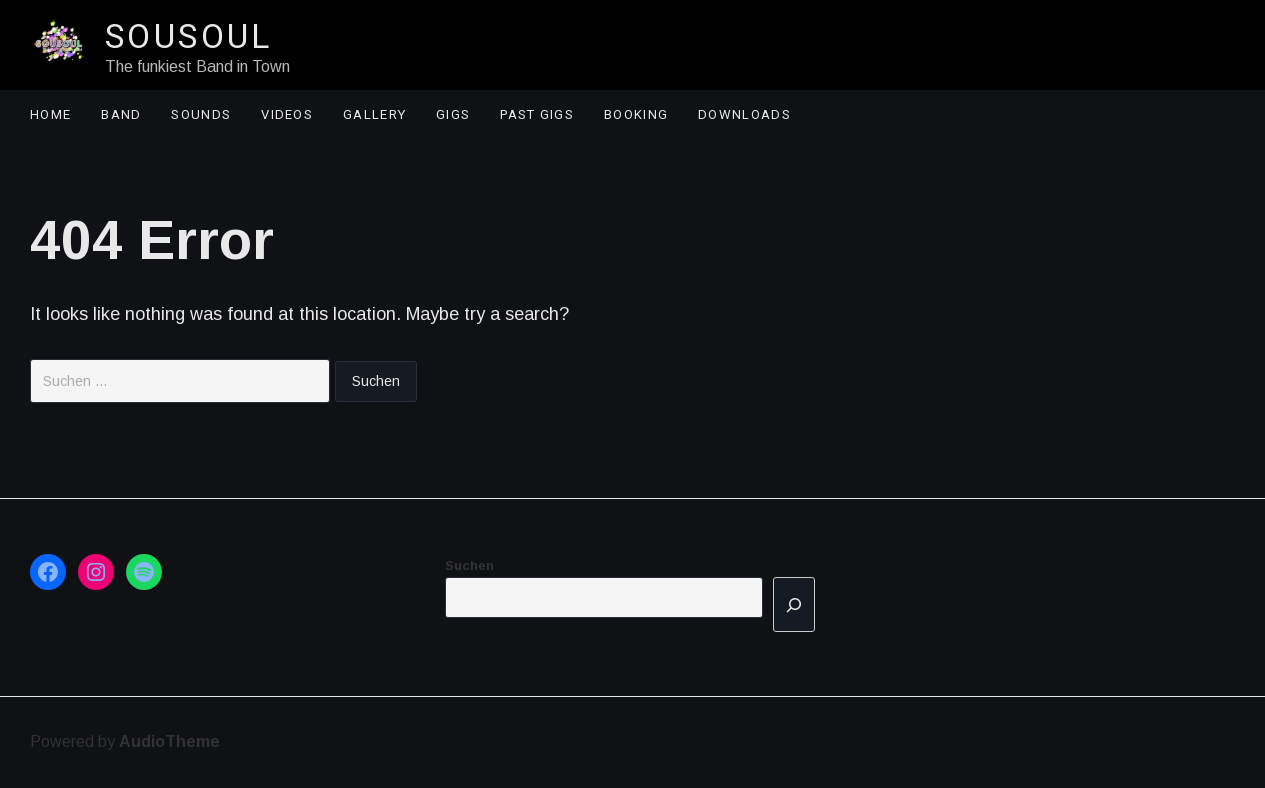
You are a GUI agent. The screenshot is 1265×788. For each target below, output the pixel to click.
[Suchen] (794, 604)
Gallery (374, 114)
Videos (287, 114)
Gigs (453, 114)
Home (50, 114)
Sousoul (189, 36)
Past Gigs (537, 114)
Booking (636, 114)
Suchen (469, 565)
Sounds (201, 114)
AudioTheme (169, 741)
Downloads (744, 114)
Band (121, 114)
